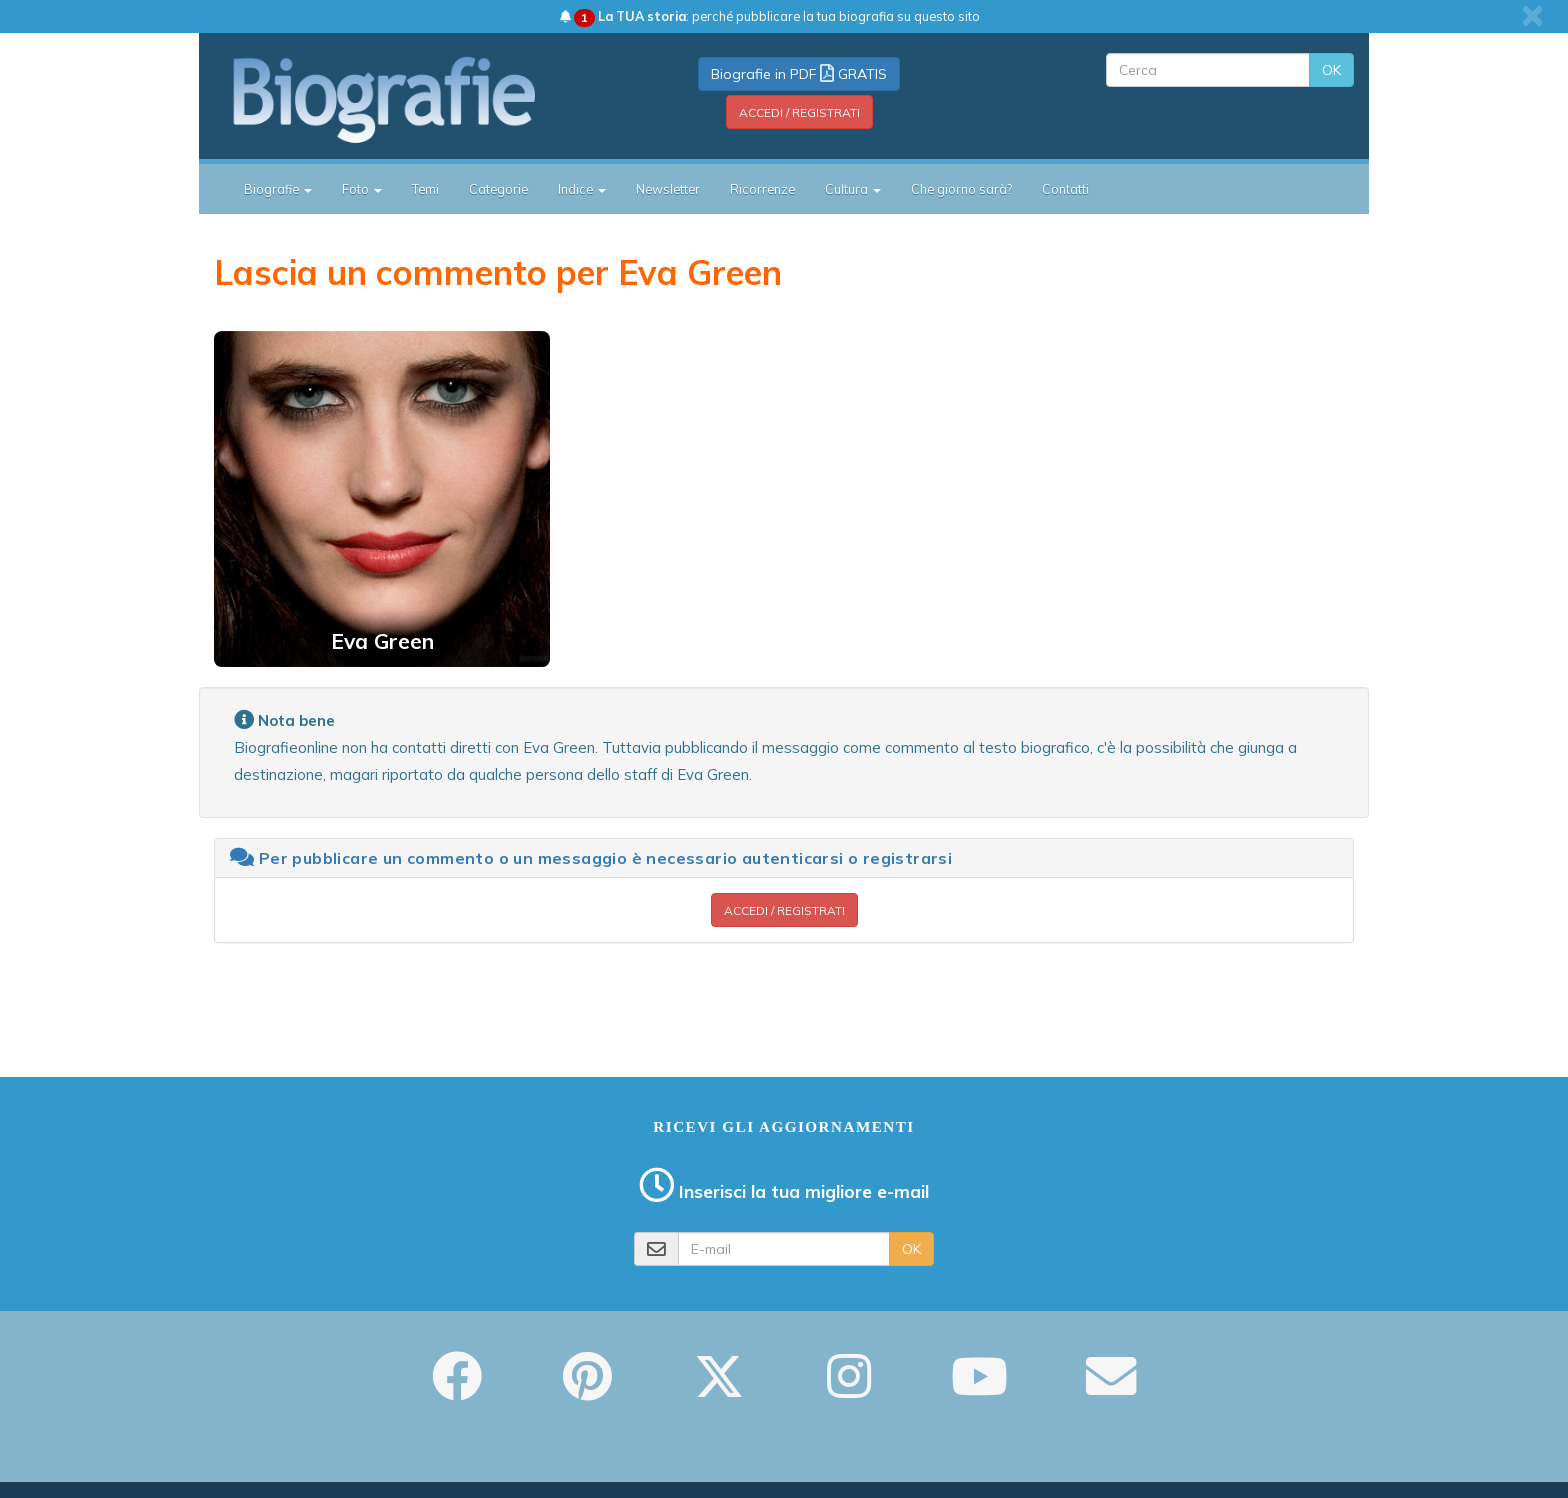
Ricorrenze (762, 189)
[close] (1532, 16)
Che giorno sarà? (961, 189)
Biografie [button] (278, 189)
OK (1331, 70)
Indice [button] (582, 189)
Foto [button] (362, 189)
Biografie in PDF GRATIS (799, 74)
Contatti (1065, 189)
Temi (425, 189)
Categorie (498, 189)
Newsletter (668, 189)
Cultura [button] (853, 189)
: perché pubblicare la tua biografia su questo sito (770, 16)
